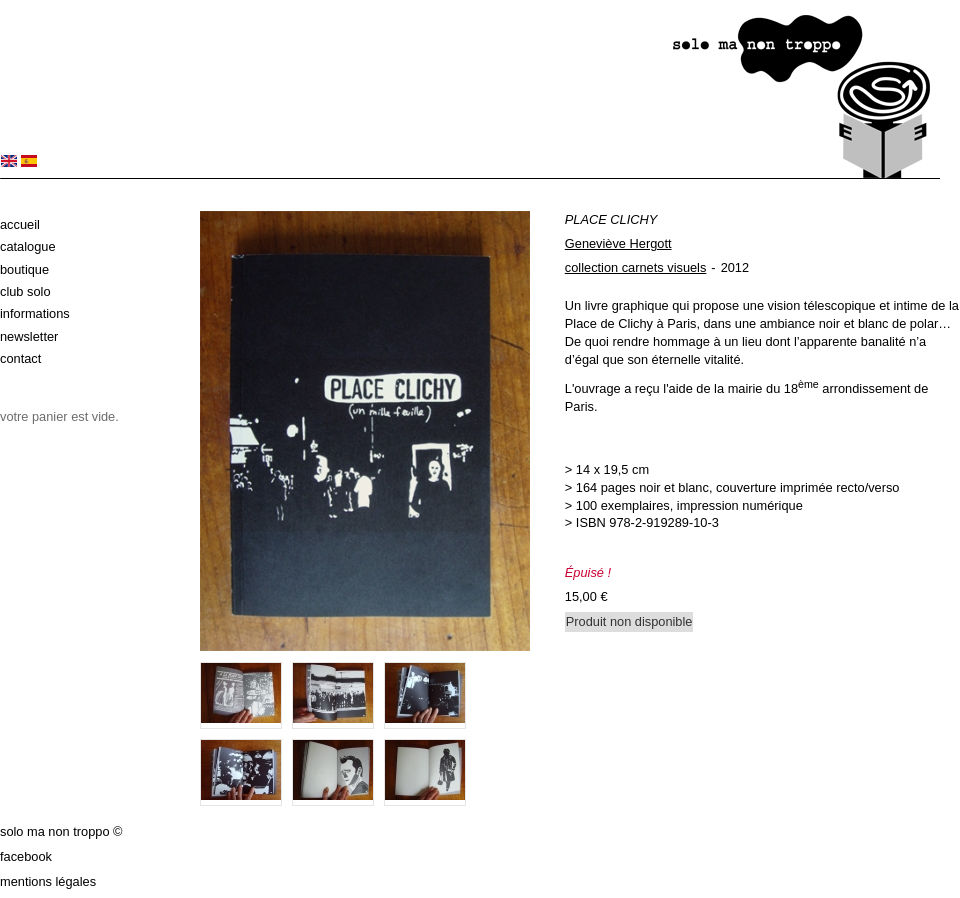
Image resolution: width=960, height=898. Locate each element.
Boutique (24, 269)
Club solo (25, 291)
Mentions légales (48, 881)
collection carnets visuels (636, 267)
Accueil (20, 224)
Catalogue (28, 246)
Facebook (26, 856)
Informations (35, 313)
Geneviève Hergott (618, 243)
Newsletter (29, 336)
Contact (20, 358)
